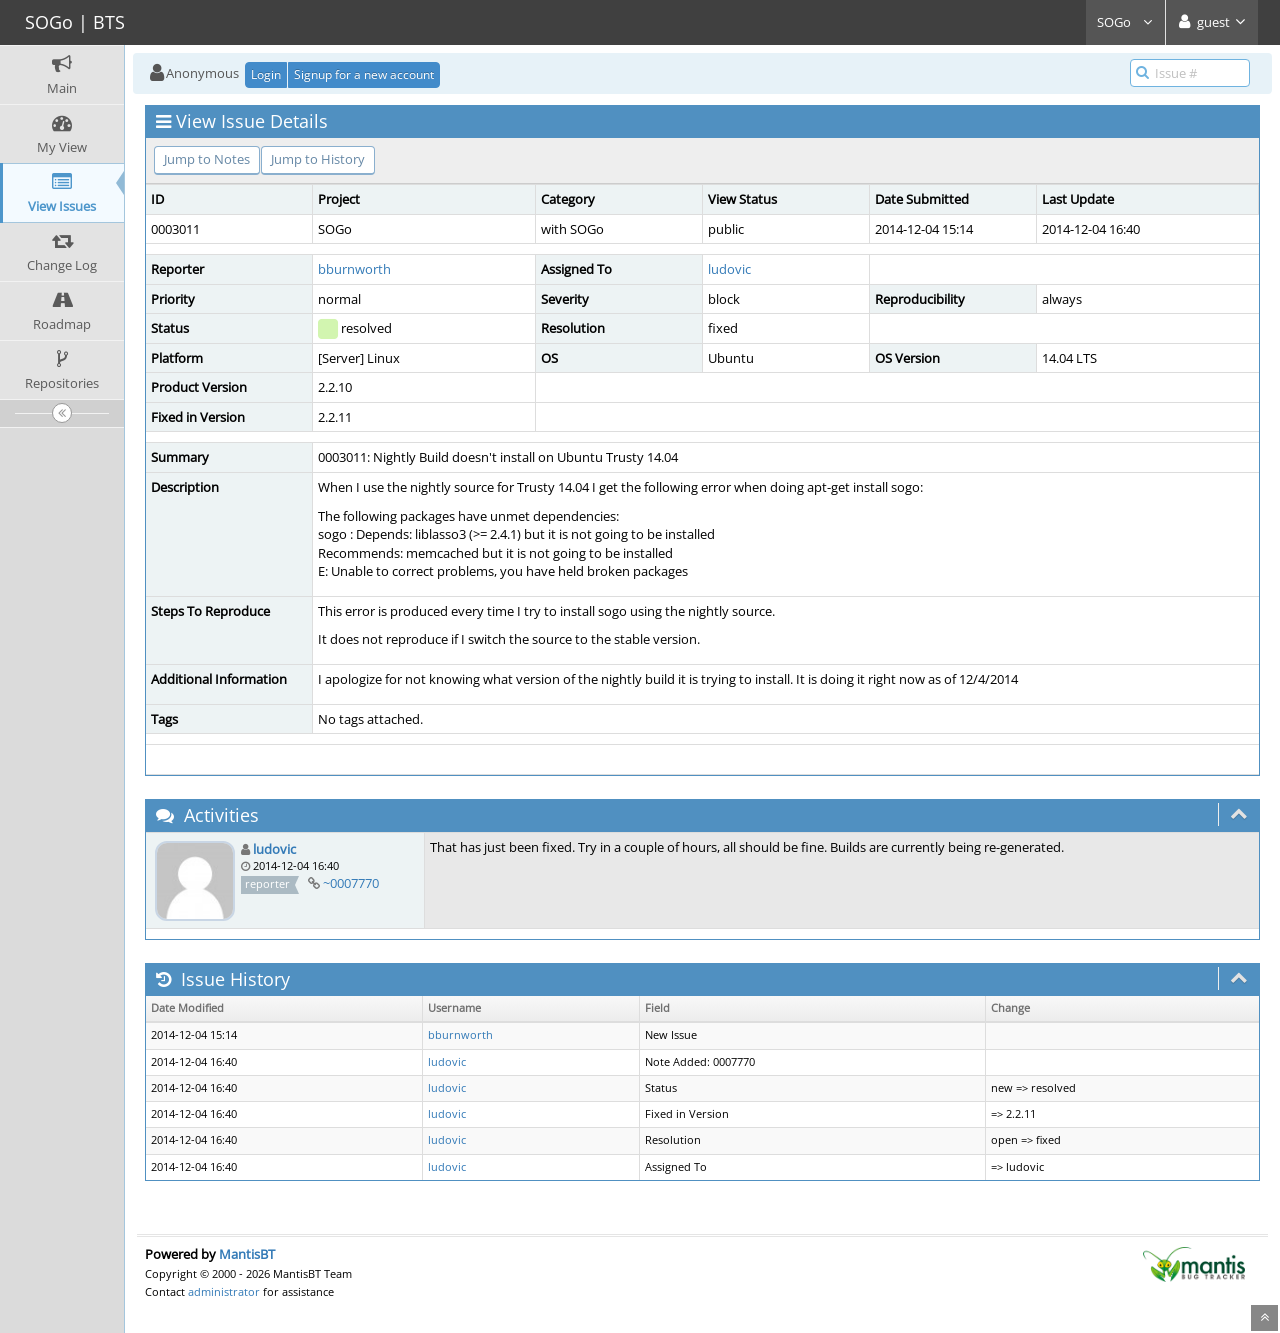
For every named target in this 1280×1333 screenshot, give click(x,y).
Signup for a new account (364, 74)
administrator (224, 1291)
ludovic (729, 269)
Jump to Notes (207, 159)
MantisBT (247, 1254)
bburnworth (354, 269)
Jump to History (318, 159)
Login (266, 74)
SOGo (1125, 22)
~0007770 (351, 883)
